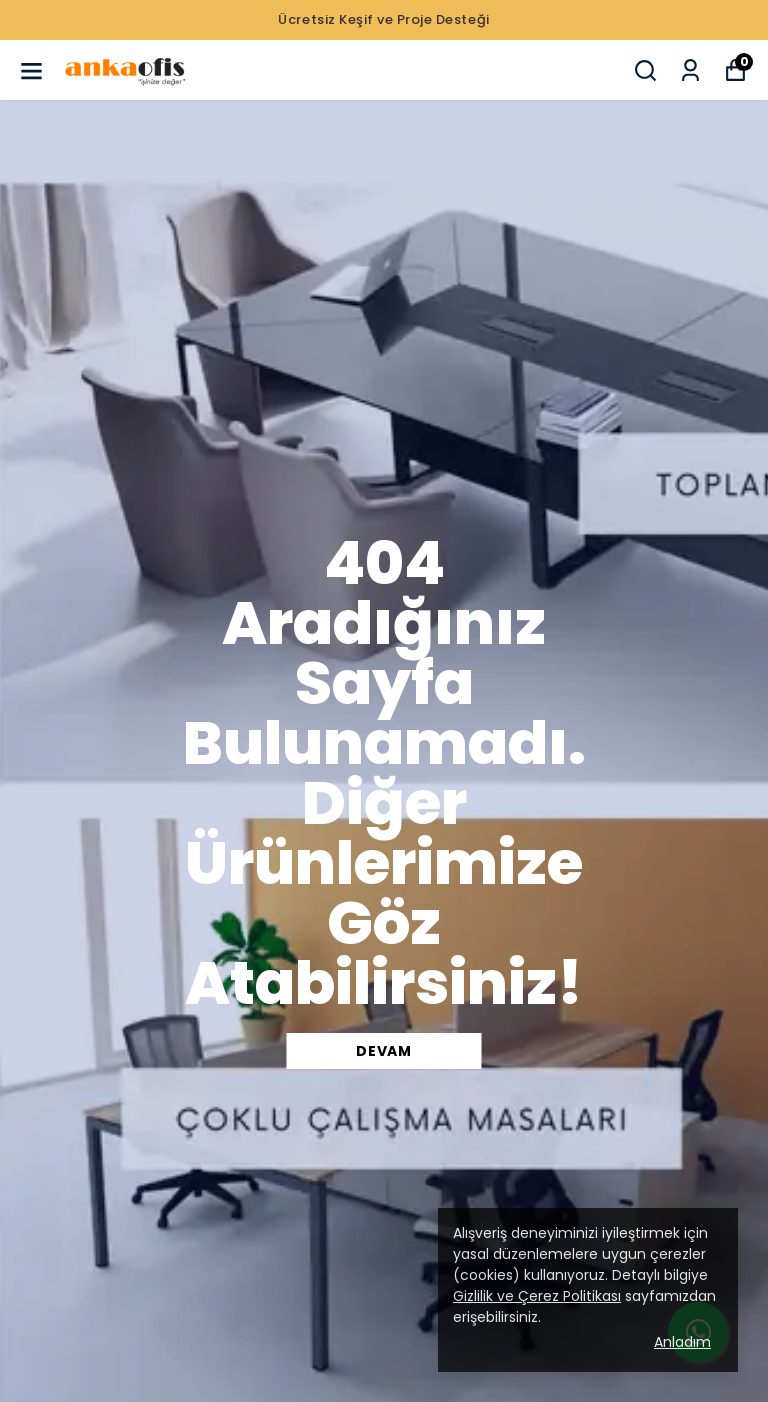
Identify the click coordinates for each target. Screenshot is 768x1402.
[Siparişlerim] (690, 70)
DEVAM (384, 1051)
